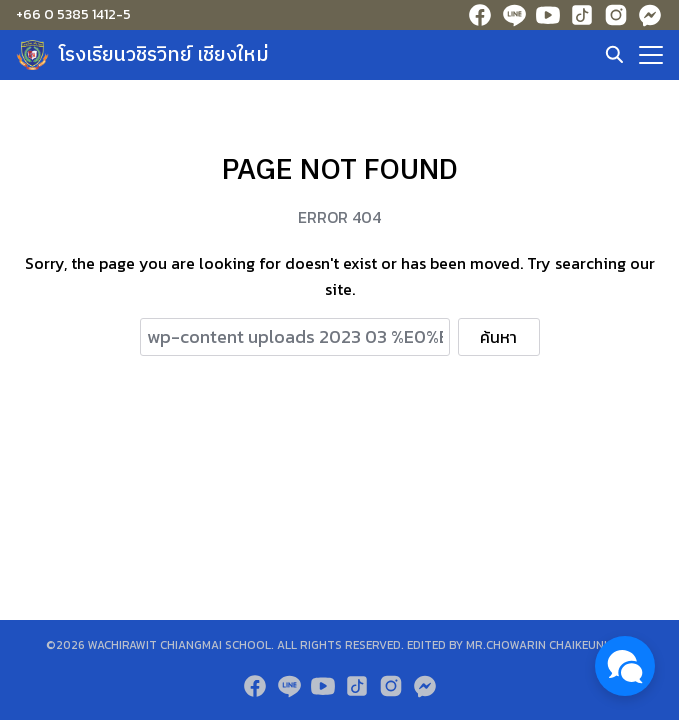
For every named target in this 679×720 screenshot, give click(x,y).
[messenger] (650, 15)
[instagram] (616, 15)
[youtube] (548, 15)
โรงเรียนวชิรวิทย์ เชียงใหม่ (164, 55)
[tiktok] (582, 15)
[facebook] (480, 15)
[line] (514, 15)
